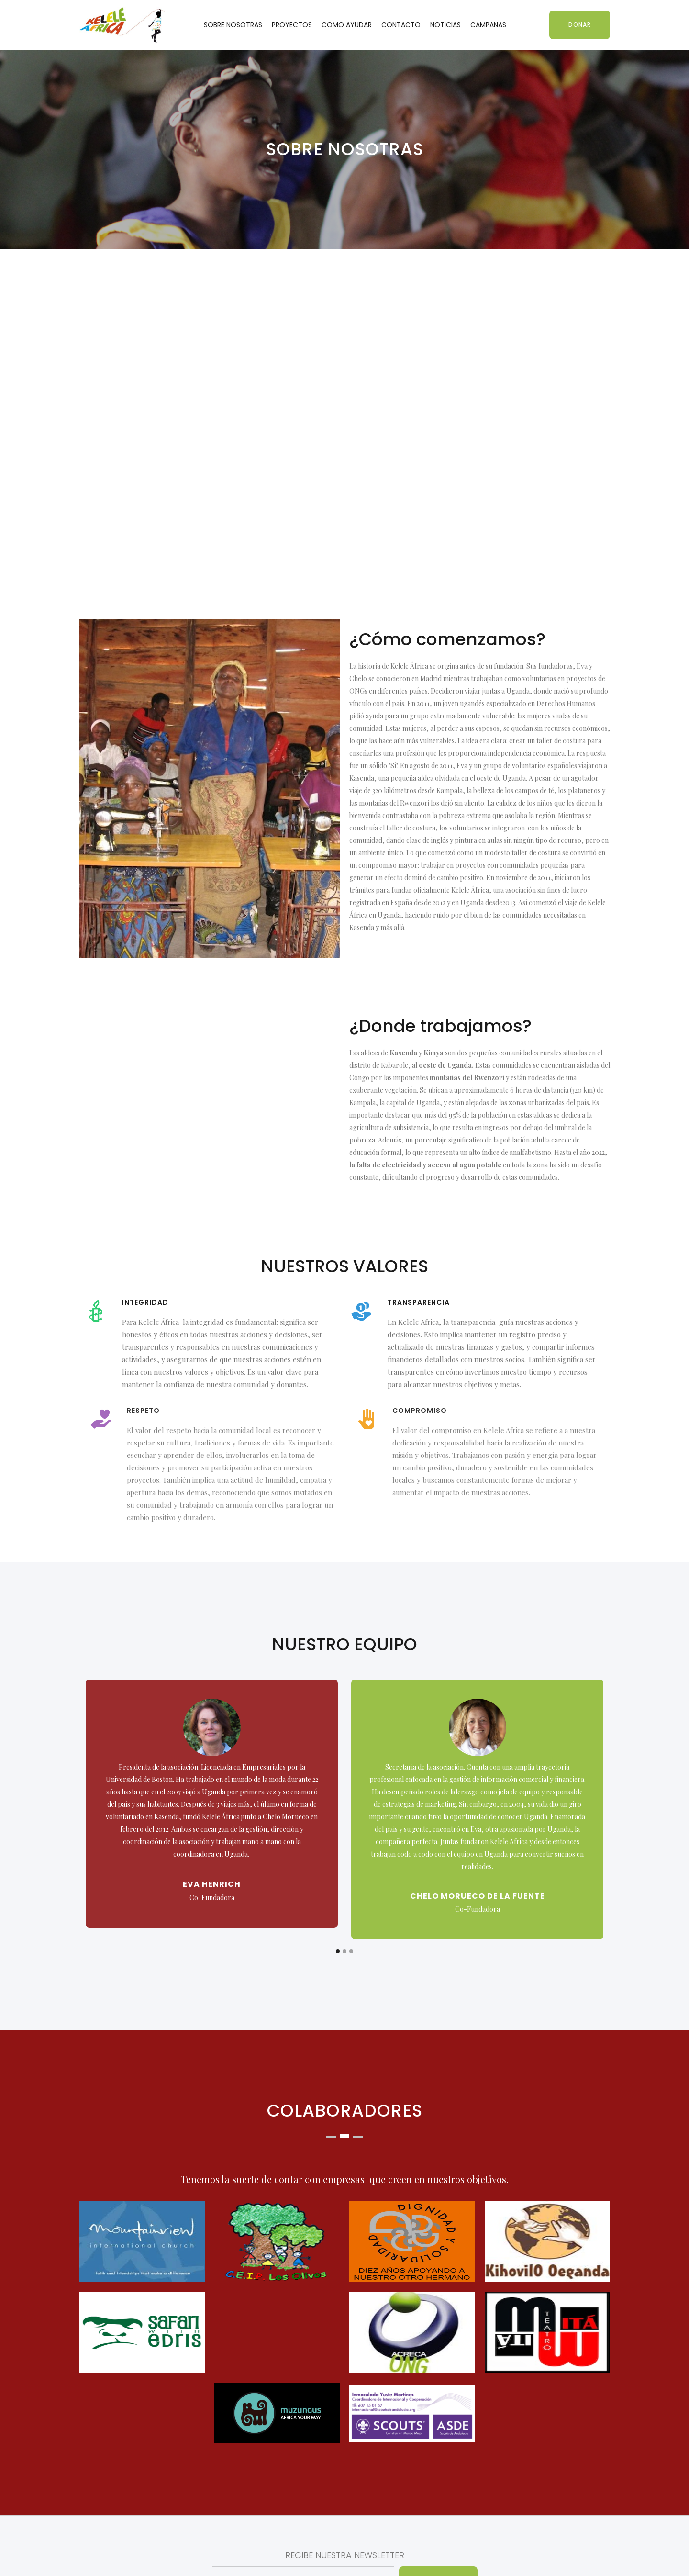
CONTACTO (401, 25)
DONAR (579, 25)
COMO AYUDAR (347, 25)
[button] (338, 1951)
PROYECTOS (292, 25)
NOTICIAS (445, 25)
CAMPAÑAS (488, 25)
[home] (122, 24)
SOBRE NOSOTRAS (233, 25)
